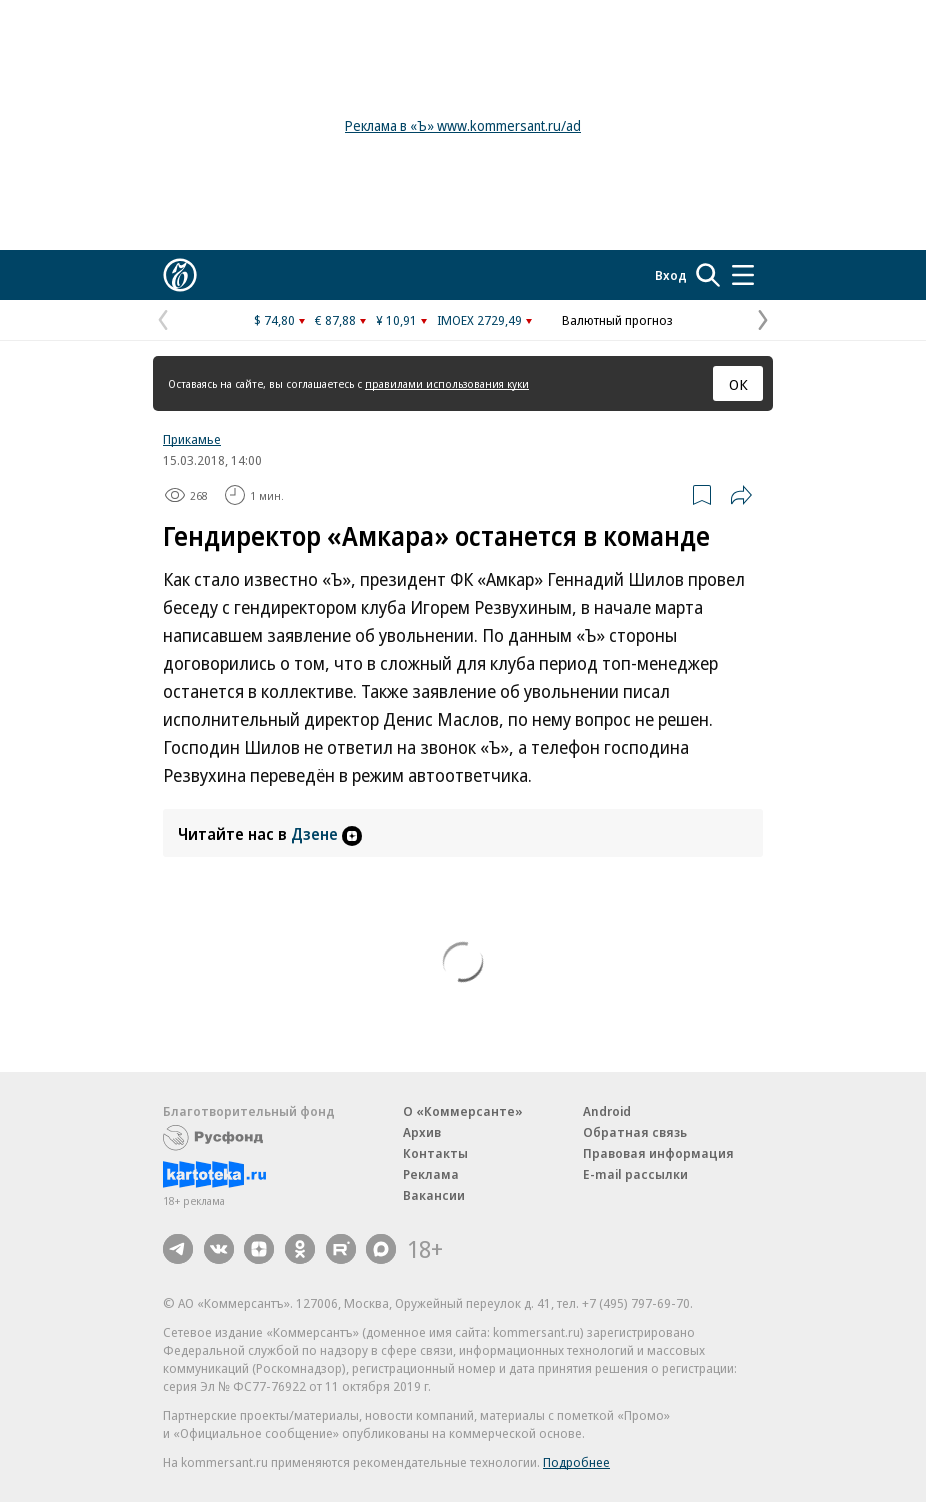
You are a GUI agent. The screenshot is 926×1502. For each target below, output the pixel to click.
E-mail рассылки (635, 1174)
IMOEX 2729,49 (479, 320)
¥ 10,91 (396, 320)
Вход (671, 275)
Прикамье (192, 439)
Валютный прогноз (617, 320)
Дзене (326, 834)
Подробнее (576, 1462)
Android (607, 1111)
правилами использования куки (447, 383)
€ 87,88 (335, 320)
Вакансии (434, 1195)
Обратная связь (635, 1132)
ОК (738, 384)
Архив (422, 1132)
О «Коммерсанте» (463, 1111)
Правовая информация (658, 1153)
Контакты (435, 1153)
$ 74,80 (274, 320)
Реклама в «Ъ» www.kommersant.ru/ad (463, 125)
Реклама (431, 1174)
